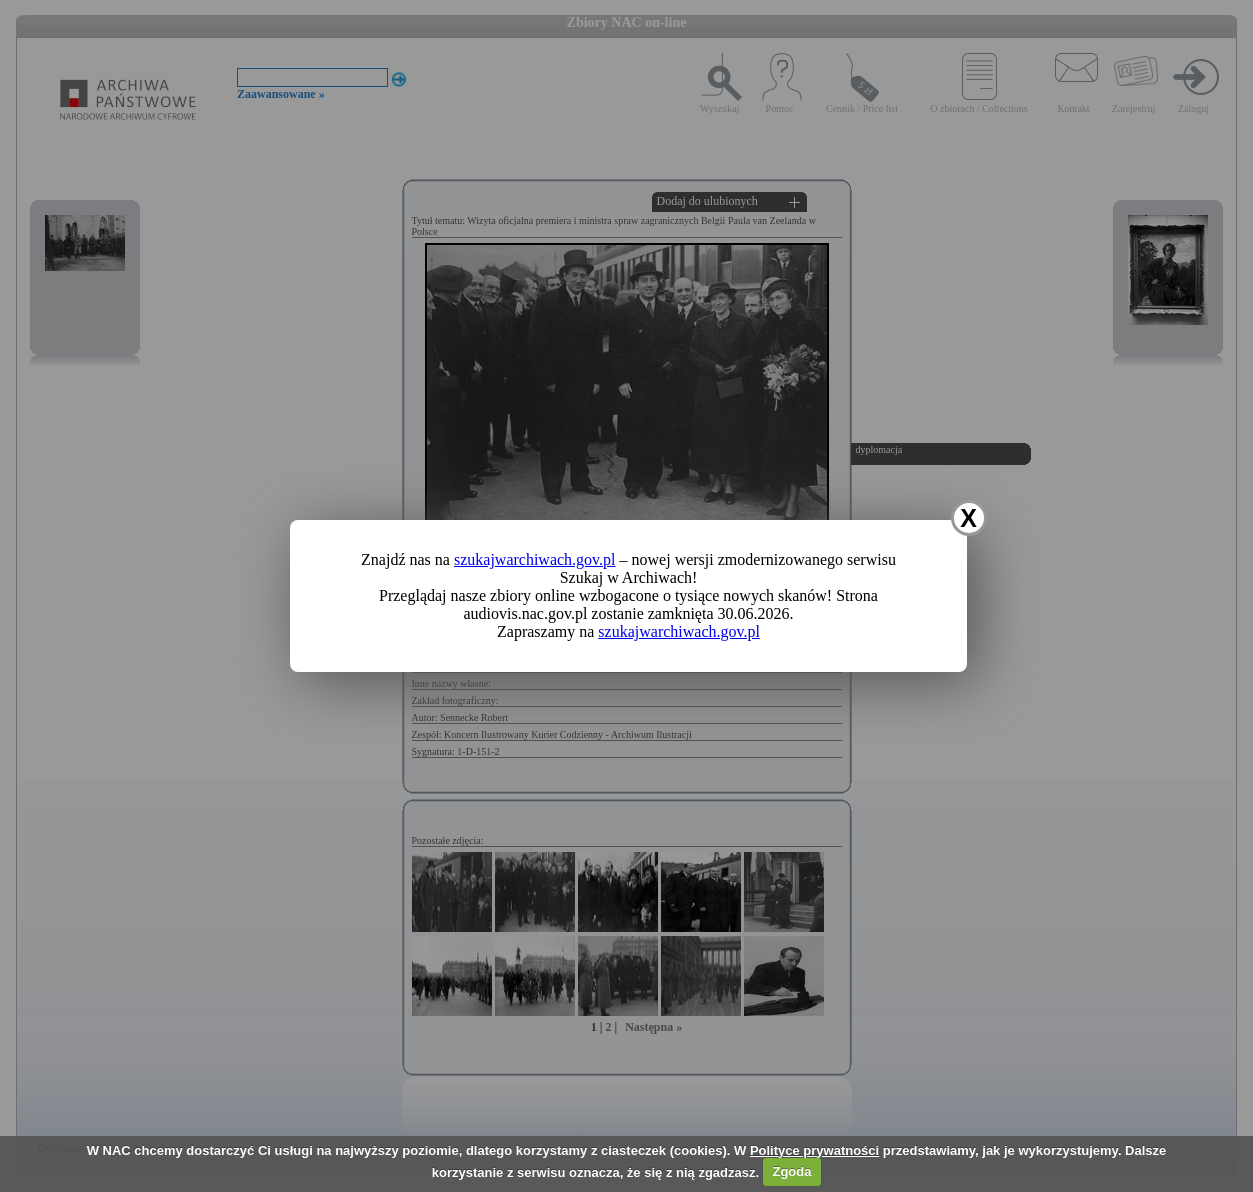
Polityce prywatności (814, 1150)
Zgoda (791, 1171)
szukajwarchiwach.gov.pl (535, 559)
